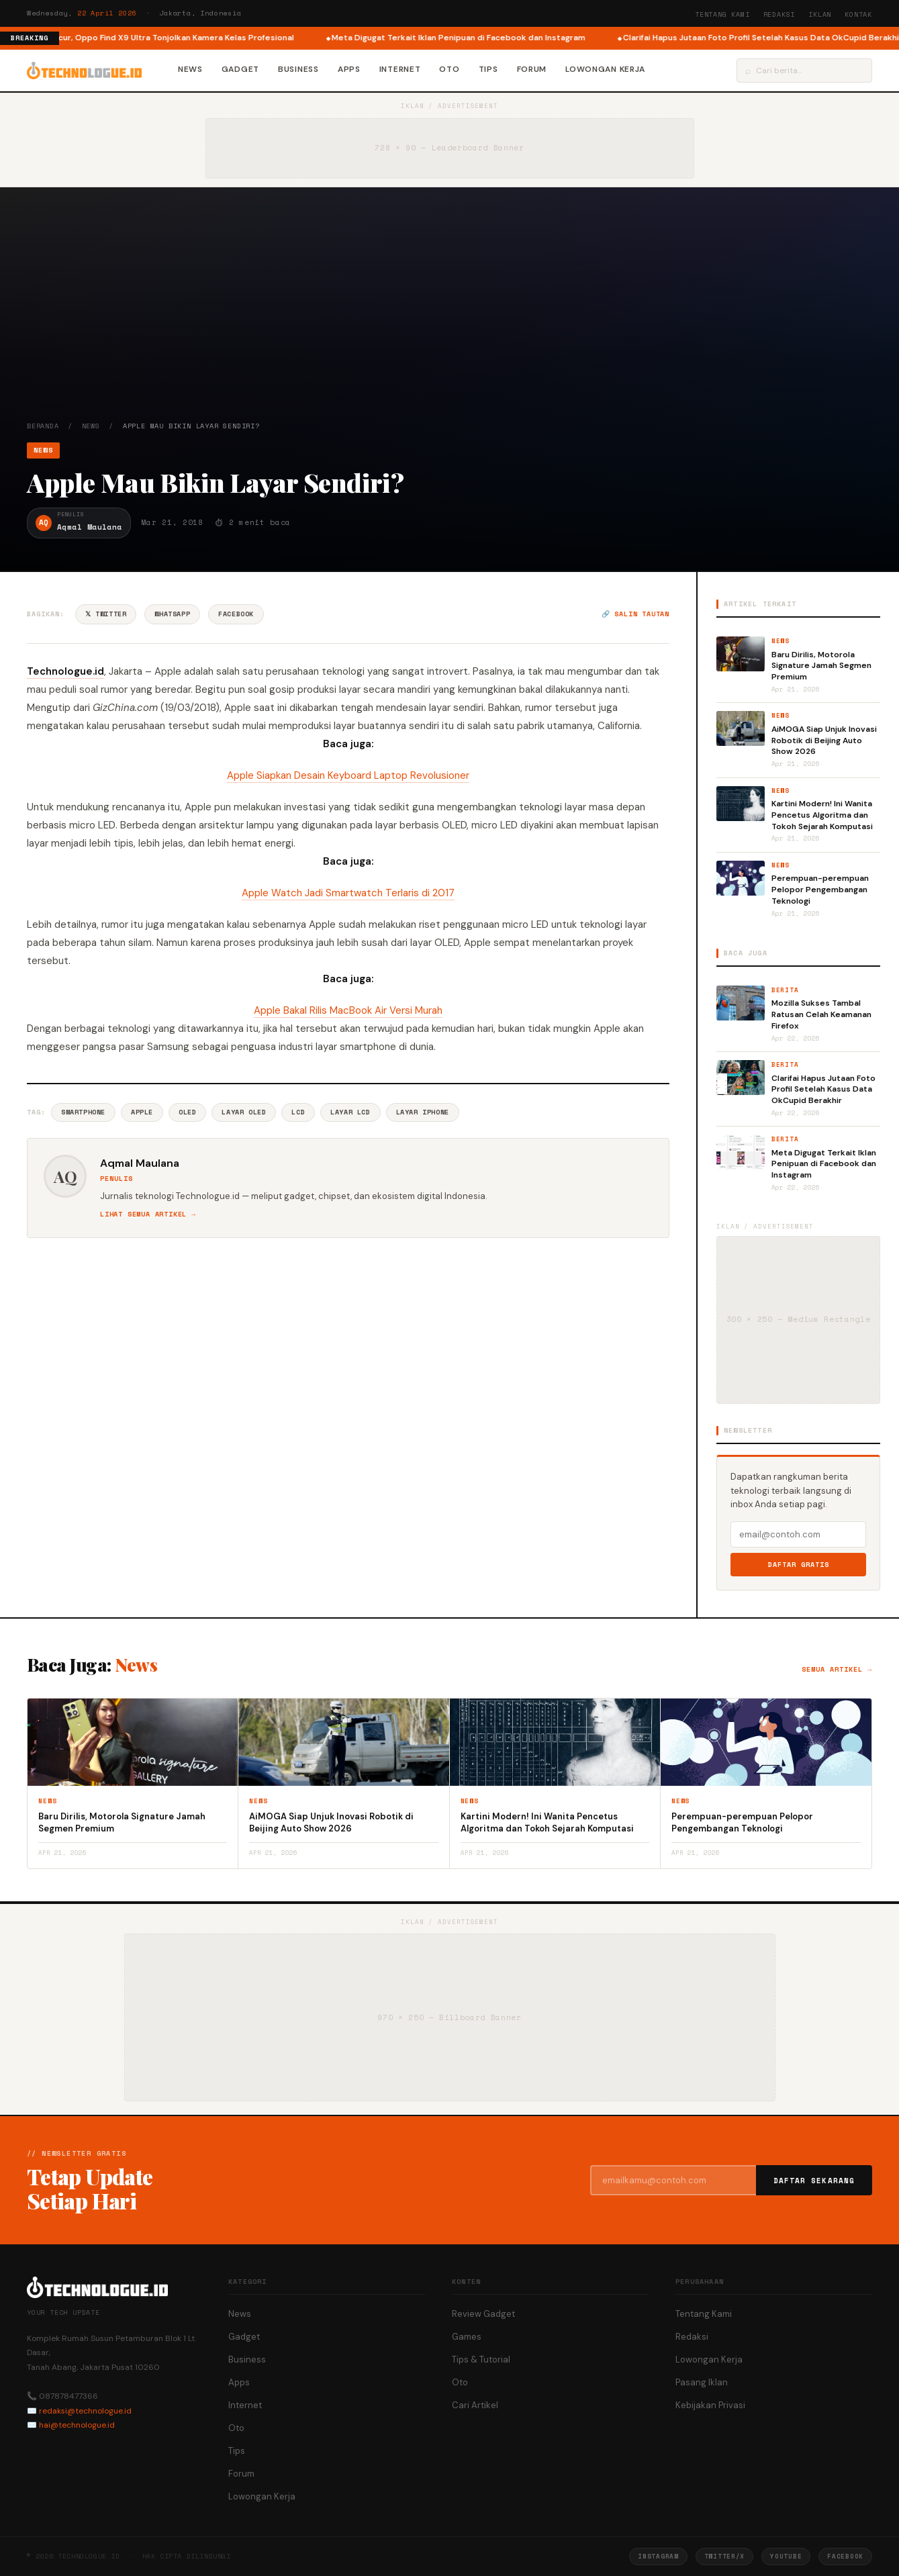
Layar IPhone (422, 1112)
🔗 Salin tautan (635, 614)
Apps (349, 69)
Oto (449, 69)
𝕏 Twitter (105, 614)
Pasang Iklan (701, 2382)
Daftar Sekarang (814, 2180)
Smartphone (83, 1112)
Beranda (43, 426)
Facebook (236, 614)
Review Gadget (483, 2314)
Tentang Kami (722, 14)
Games (466, 2336)
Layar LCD (350, 1112)
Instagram (658, 2556)
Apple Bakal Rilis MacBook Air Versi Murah (348, 1010)
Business (298, 69)
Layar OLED (244, 1112)
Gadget (240, 69)
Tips (488, 69)
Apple (142, 1112)
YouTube (786, 2556)
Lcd (298, 1112)
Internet (400, 69)
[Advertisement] (450, 320)
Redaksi (779, 14)
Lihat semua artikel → (148, 1214)
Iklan (819, 14)
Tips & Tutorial (481, 2359)
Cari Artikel (475, 2405)
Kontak (858, 14)
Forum (532, 69)
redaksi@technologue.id (85, 2410)
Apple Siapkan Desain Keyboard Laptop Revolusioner (348, 775)
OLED (187, 1112)
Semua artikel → (837, 1669)
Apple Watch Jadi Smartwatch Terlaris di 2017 (348, 893)
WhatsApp (172, 614)
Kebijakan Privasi (710, 2405)
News (190, 69)
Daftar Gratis (798, 1565)
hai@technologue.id (77, 2425)
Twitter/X (724, 2556)
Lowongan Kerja (605, 69)
